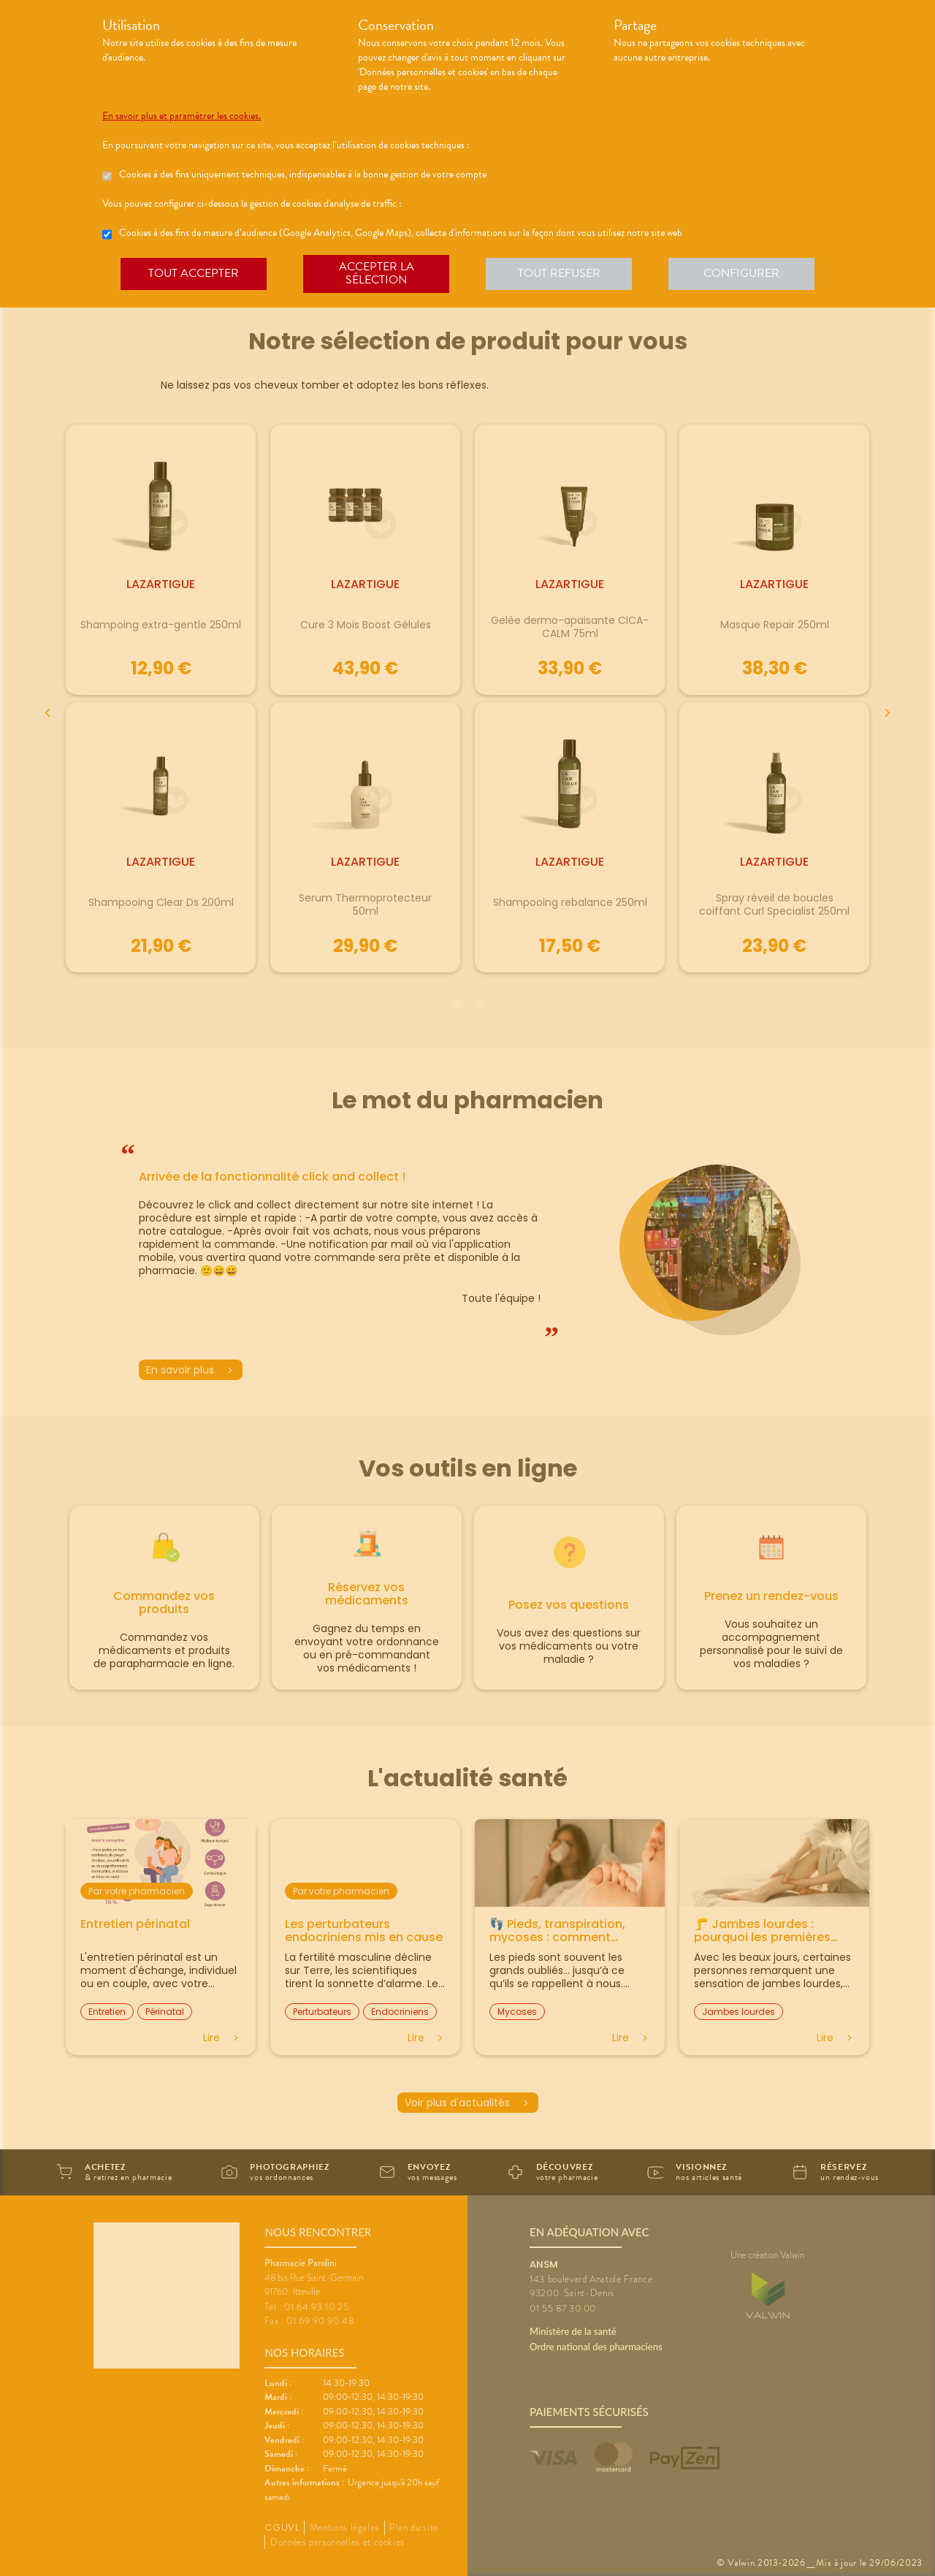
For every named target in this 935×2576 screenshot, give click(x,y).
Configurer (741, 273)
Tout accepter (193, 273)
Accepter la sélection (376, 273)
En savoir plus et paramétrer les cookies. (181, 116)
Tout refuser (559, 273)
